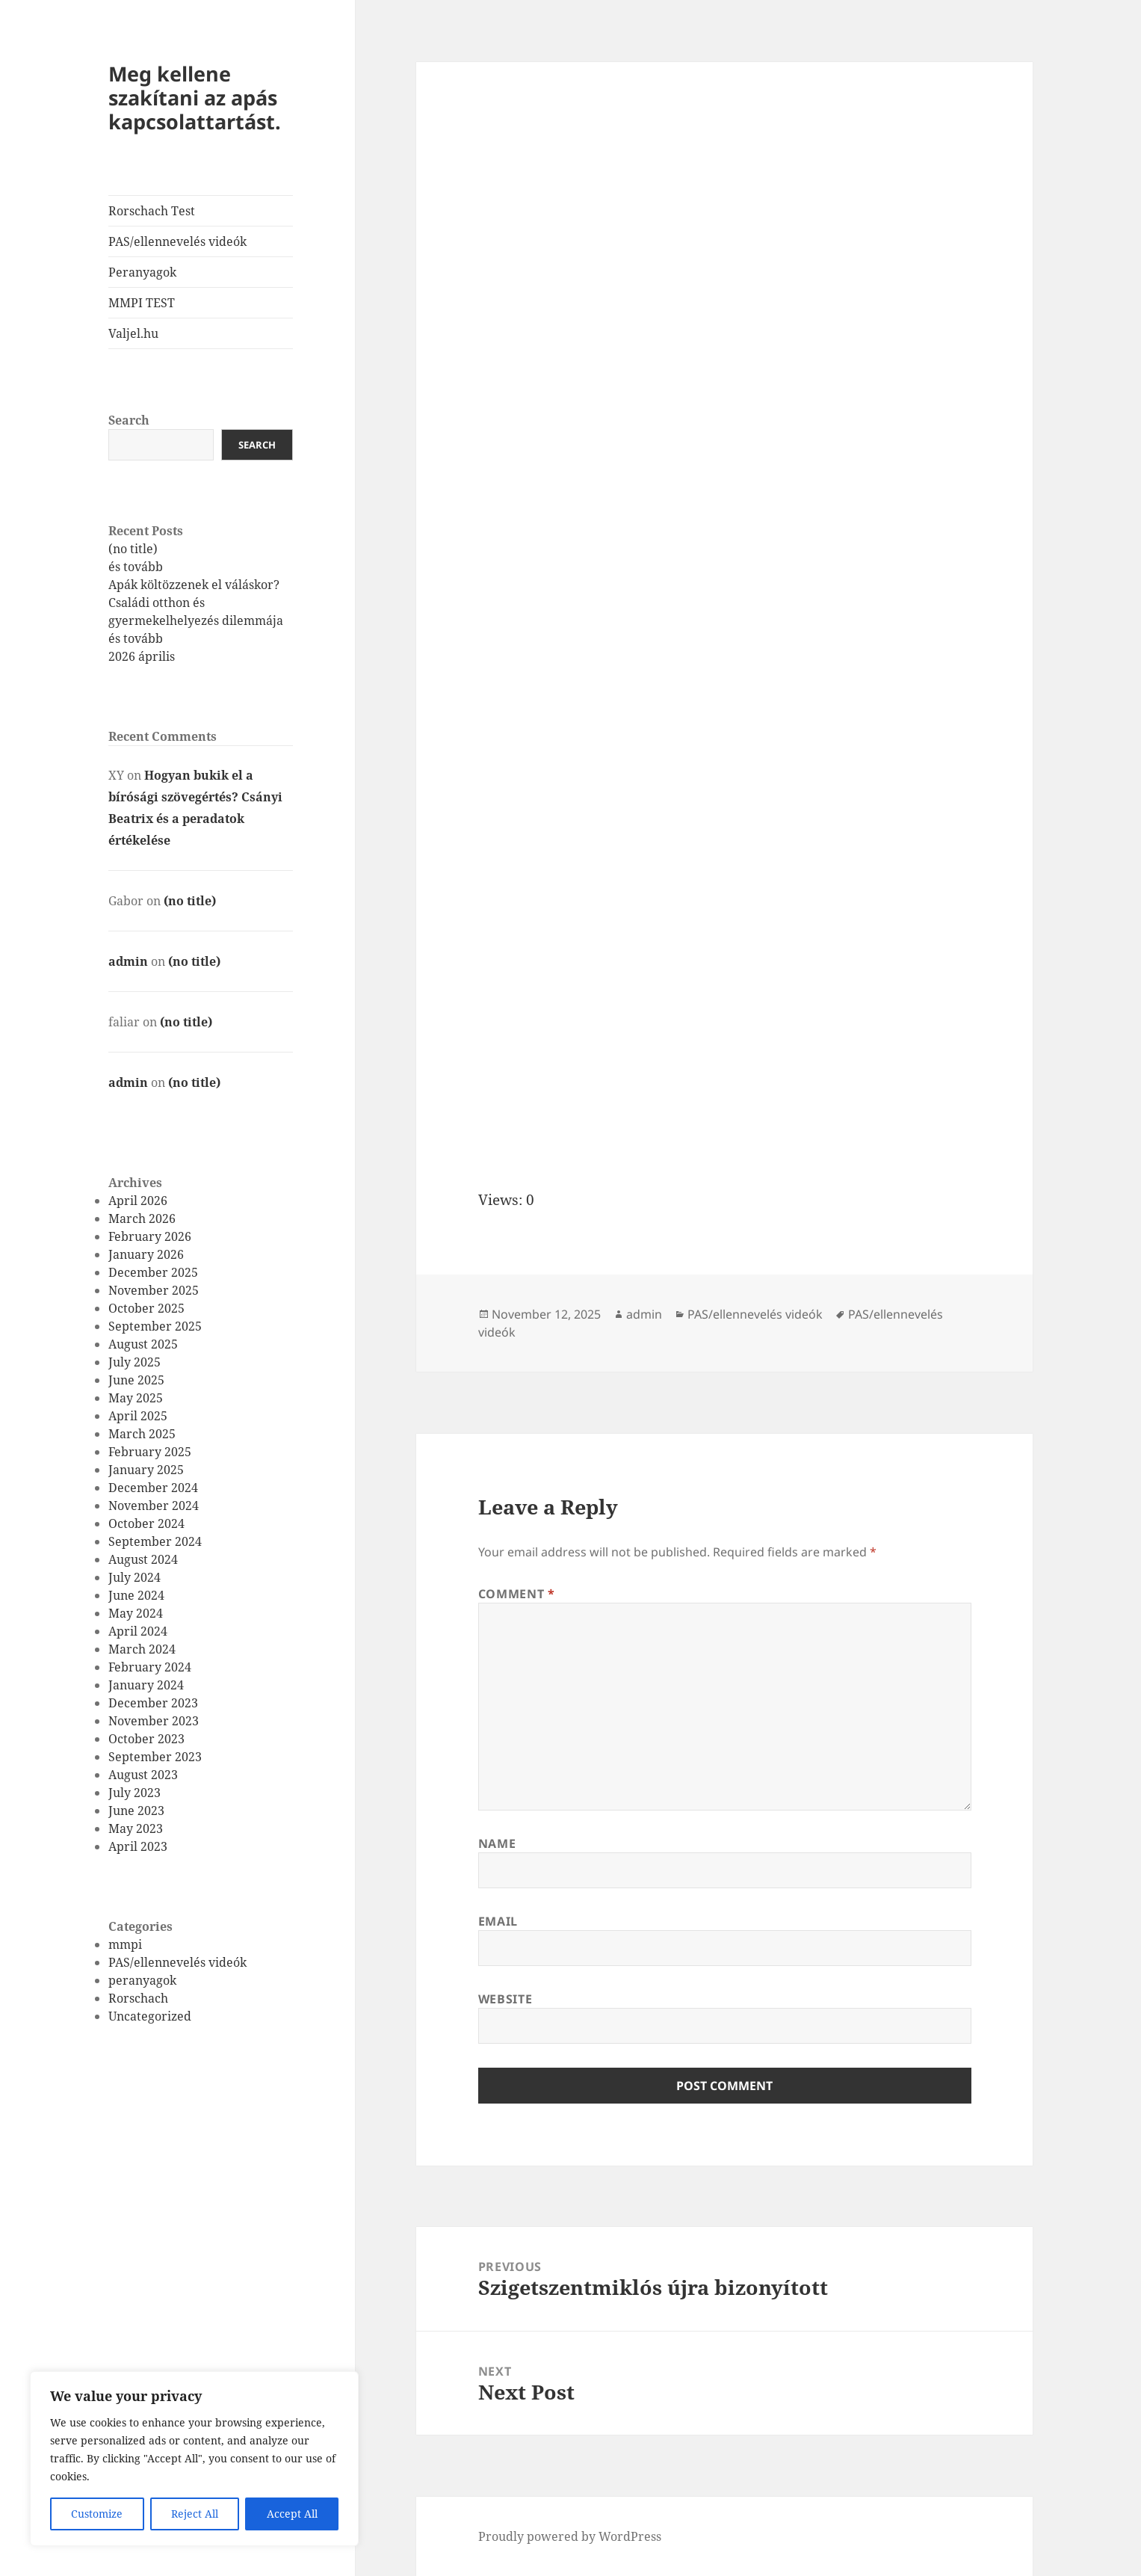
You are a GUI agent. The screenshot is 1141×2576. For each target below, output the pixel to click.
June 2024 (136, 1595)
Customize (97, 2513)
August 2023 (143, 1774)
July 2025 (134, 1362)
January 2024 (146, 1685)
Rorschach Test (151, 211)
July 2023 (134, 1792)
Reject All (194, 2513)
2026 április (141, 656)
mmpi (125, 1944)
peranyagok (142, 1980)
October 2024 (146, 1523)
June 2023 (136, 1810)
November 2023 (153, 1721)
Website (505, 1999)
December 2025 (153, 1272)
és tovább (135, 566)
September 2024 (155, 1541)
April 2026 (137, 1200)
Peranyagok (142, 272)
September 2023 (155, 1756)
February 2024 (149, 1667)
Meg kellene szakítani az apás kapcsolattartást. (194, 97)
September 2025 (155, 1326)
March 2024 (142, 1649)
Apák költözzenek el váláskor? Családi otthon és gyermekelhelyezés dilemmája (195, 602)
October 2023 (146, 1739)
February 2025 (149, 1451)
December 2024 (153, 1487)
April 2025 (137, 1416)
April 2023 (137, 1846)
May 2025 (135, 1398)
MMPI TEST (141, 303)
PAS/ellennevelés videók (177, 241)
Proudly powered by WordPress (569, 2536)
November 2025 (153, 1290)
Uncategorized (149, 2016)
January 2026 (146, 1254)
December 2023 (153, 1703)
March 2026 (142, 1218)
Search (128, 420)
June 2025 (136, 1380)
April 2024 (137, 1631)
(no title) (133, 548)
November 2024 (153, 1505)
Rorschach (138, 1998)
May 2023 (135, 1828)
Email (498, 1921)
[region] (194, 2458)
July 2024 (134, 1577)
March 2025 (142, 1434)
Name (497, 1843)
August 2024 (143, 1559)
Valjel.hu (133, 333)
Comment (516, 1594)
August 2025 (143, 1344)
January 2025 (146, 1469)
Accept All (292, 2513)
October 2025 (146, 1308)
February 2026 (149, 1236)
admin (128, 961)
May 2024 (135, 1613)
